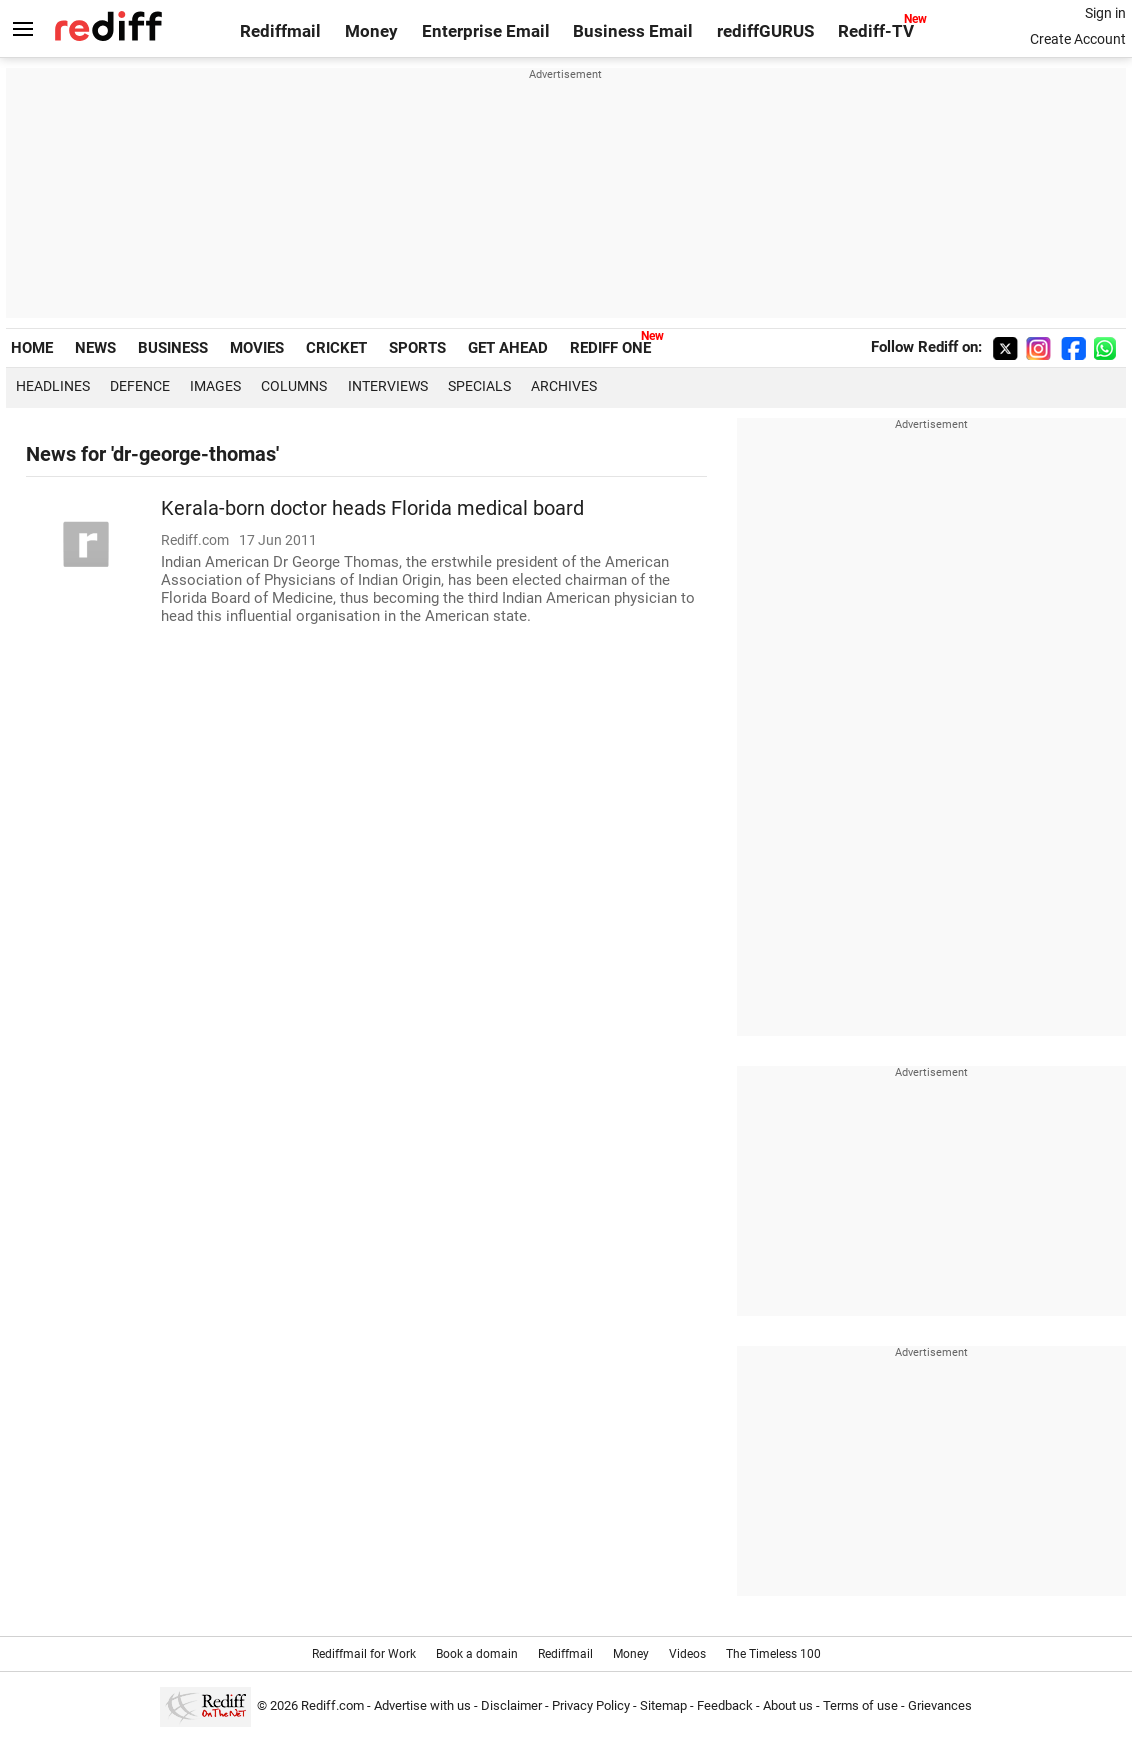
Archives (564, 386)
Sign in (1105, 13)
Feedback (725, 1705)
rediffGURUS (765, 31)
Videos (687, 1654)
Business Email (633, 31)
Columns (294, 386)
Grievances (940, 1705)
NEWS (95, 348)
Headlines (53, 386)
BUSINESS (173, 348)
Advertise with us (422, 1705)
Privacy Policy (591, 1705)
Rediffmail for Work (364, 1654)
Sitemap (663, 1705)
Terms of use (860, 1705)
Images (215, 386)
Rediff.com (332, 1705)
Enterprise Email (486, 31)
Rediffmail (280, 31)
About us (788, 1705)
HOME (32, 348)
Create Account (1078, 39)
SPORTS (417, 348)
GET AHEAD (508, 348)
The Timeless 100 (773, 1654)
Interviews (388, 386)
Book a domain (477, 1654)
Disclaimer (511, 1705)
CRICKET (336, 348)
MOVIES (257, 348)
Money (371, 31)
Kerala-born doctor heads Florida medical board (372, 508)
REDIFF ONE (610, 348)
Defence (140, 386)
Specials (479, 386)
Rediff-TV (876, 31)
